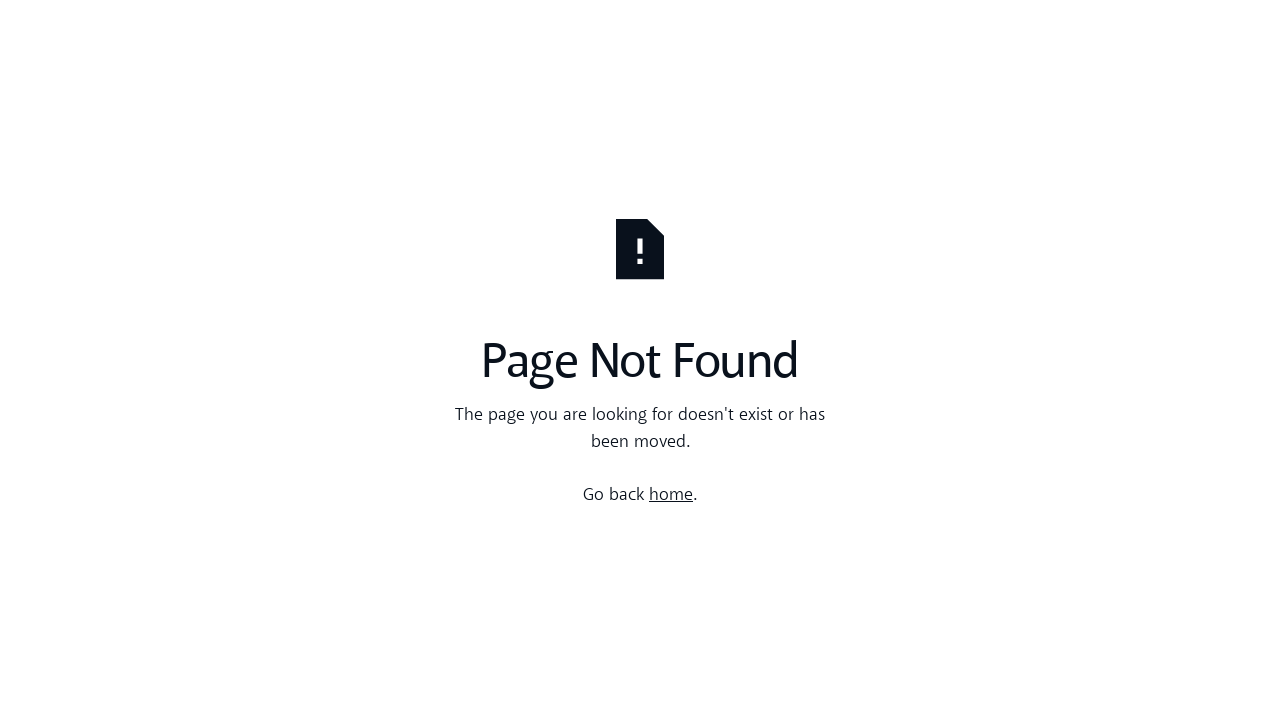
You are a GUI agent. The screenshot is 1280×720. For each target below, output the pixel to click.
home (671, 495)
